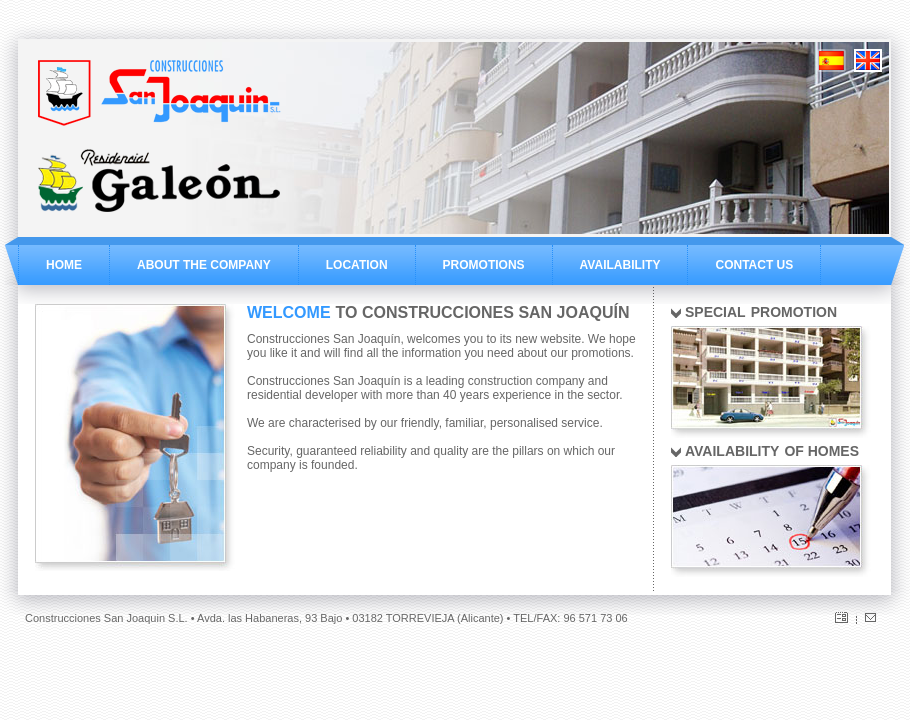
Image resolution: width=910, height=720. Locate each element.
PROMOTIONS (484, 265)
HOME (64, 265)
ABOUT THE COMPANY (204, 265)
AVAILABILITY (620, 265)
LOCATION (357, 265)
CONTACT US (754, 265)
